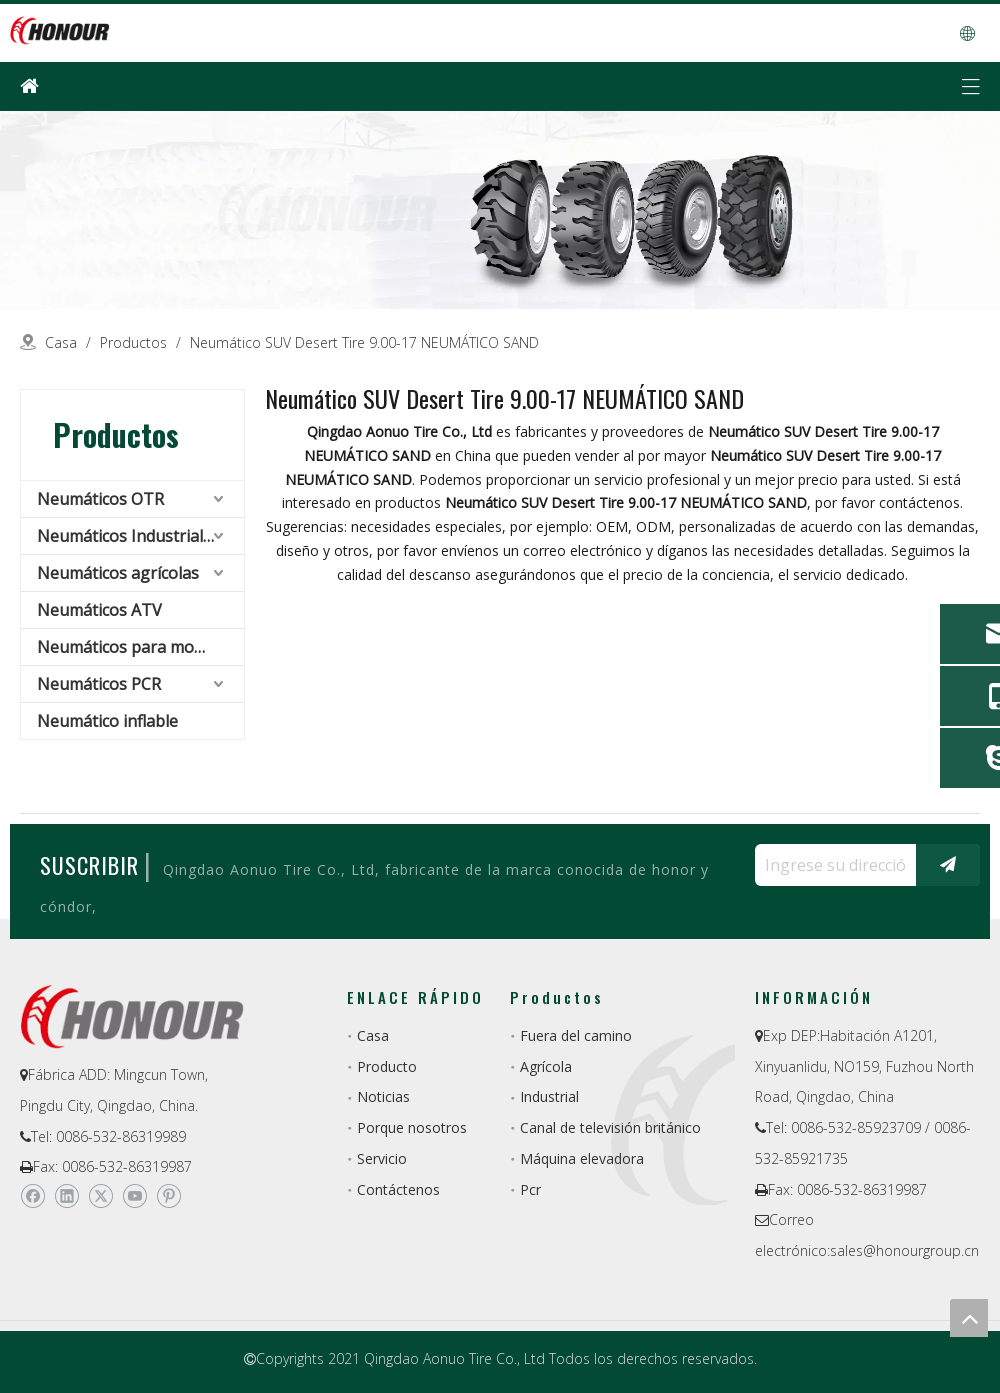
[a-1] (500, 210)
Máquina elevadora (582, 1158)
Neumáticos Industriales (128, 536)
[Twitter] (100, 1196)
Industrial (549, 1096)
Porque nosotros (412, 1127)
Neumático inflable (107, 721)
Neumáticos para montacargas (140, 647)
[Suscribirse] (948, 865)
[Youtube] (134, 1196)
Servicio (382, 1158)
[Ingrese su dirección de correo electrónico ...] (830, 865)
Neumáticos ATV (99, 610)
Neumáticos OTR (100, 499)
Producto (387, 1066)
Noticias (383, 1096)
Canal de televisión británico (610, 1127)
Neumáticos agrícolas (118, 573)
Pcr (530, 1189)
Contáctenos (398, 1189)
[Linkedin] (66, 1196)
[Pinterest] (168, 1196)
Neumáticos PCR (99, 684)
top (969, 1318)
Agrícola (546, 1066)
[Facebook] (32, 1196)
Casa (373, 1035)
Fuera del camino (576, 1035)
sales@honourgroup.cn (904, 1250)
